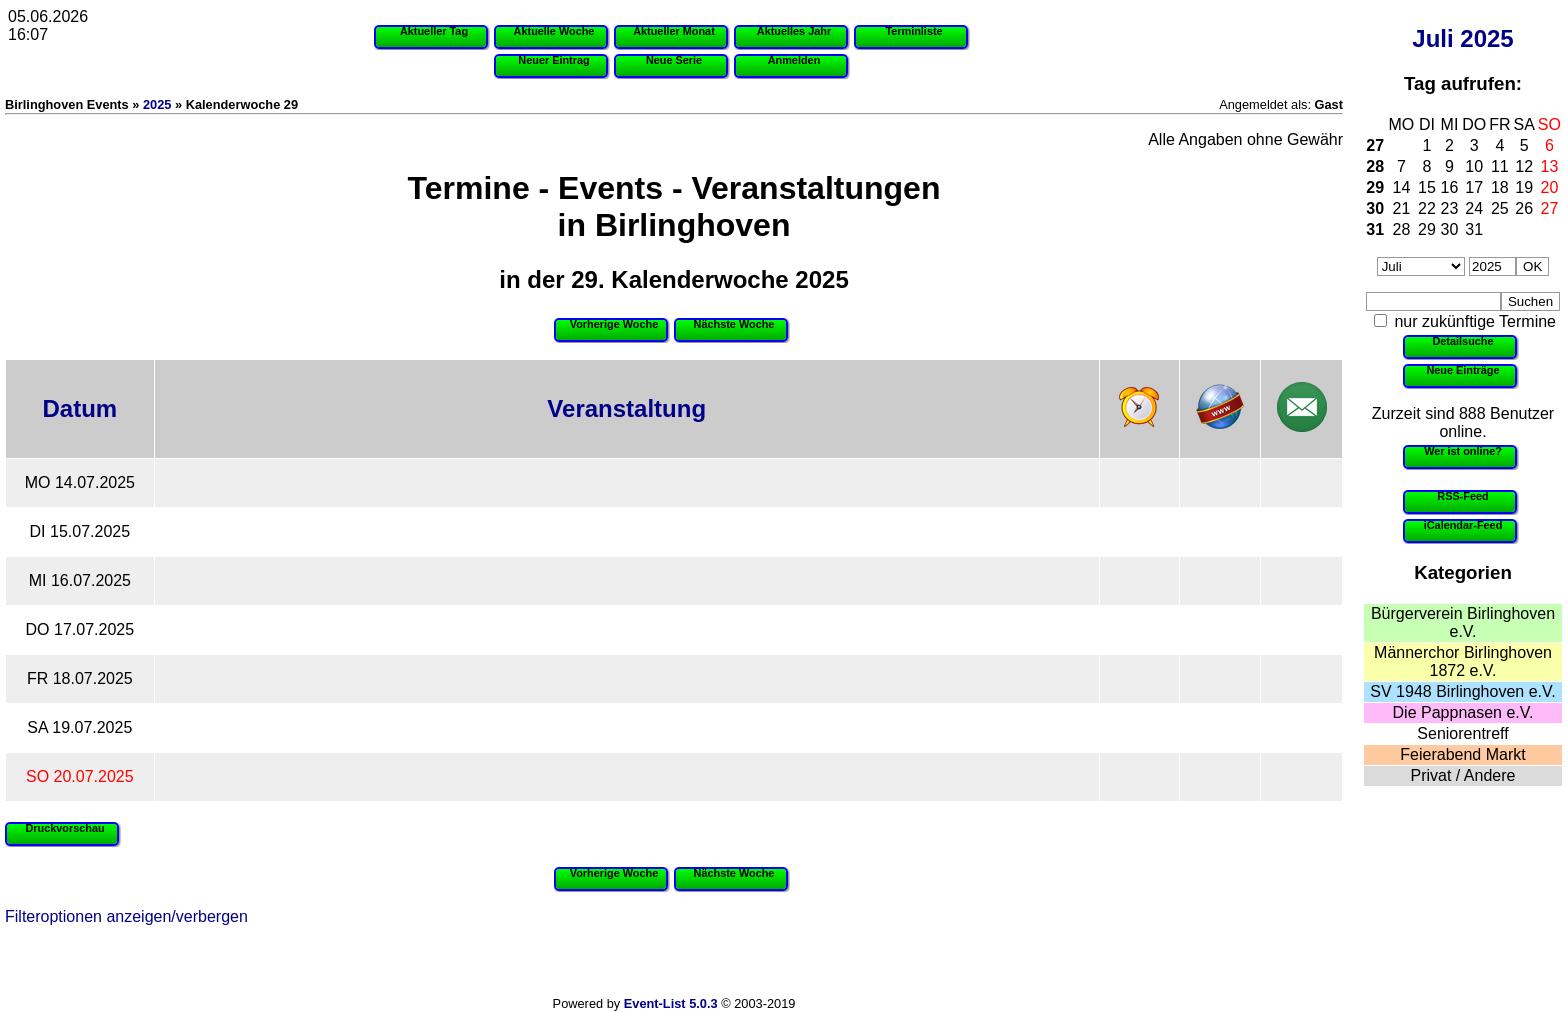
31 (1375, 229)
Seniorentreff (1462, 733)
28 (1375, 166)
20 (1550, 187)
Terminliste (913, 31)
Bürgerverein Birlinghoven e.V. (1463, 622)
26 (1524, 208)
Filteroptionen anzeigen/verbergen (126, 916)
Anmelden (794, 60)
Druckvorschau (64, 828)
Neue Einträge (1462, 370)
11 (1500, 166)
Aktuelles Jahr (794, 31)
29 (1375, 187)
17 (1474, 187)
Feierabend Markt (1462, 754)
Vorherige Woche (614, 324)
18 (1500, 187)
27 (1375, 145)
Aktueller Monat (674, 31)
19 (1524, 187)
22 (1427, 208)
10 (1474, 166)
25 (1500, 208)
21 (1402, 208)
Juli (1432, 38)
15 (1427, 187)
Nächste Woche (734, 324)
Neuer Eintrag (553, 60)
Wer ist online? (1463, 451)
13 (1550, 166)
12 (1524, 166)
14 (1402, 187)
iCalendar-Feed (1463, 525)
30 (1375, 208)
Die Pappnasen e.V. (1463, 712)
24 (1474, 208)
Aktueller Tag (434, 31)
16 (1450, 187)
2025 (1486, 38)
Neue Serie (674, 60)
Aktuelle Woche (554, 31)
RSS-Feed (1462, 496)
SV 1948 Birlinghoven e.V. (1462, 691)
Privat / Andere (1463, 775)
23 (1450, 208)
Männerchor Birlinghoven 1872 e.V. (1463, 661)
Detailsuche (1462, 341)
